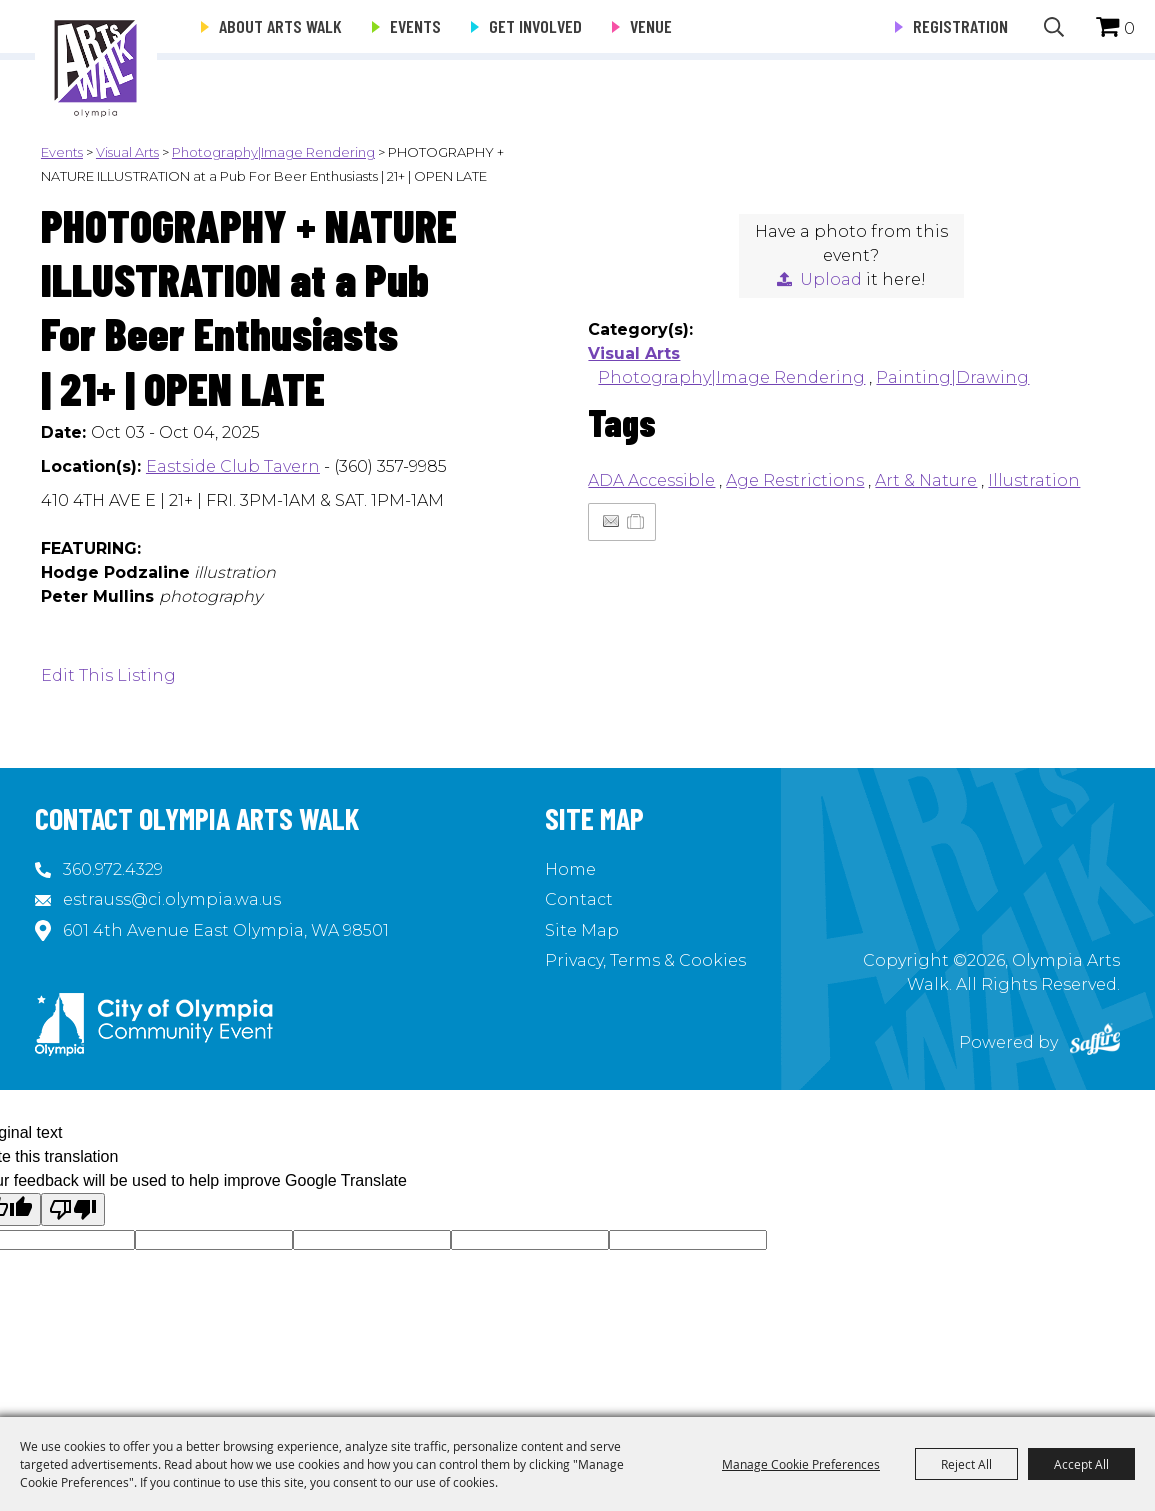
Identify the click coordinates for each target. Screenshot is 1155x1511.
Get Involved (535, 26)
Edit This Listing (108, 675)
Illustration (1034, 480)
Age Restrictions (795, 480)
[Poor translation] (73, 1209)
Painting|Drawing (952, 377)
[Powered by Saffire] (1095, 1042)
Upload (831, 279)
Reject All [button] (966, 1464)
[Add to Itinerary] (636, 521)
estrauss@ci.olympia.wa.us (172, 899)
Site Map (582, 930)
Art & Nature (926, 480)
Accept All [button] (1081, 1464)
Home (570, 869)
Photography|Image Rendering (273, 152)
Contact (579, 899)
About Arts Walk (280, 26)
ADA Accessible (651, 480)
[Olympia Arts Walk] (96, 60)
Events (415, 26)
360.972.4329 (113, 869)
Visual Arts (127, 152)
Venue (651, 26)
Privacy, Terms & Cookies (645, 960)
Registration (960, 26)
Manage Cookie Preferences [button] (801, 1464)
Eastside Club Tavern (233, 466)
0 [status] (1129, 28)
